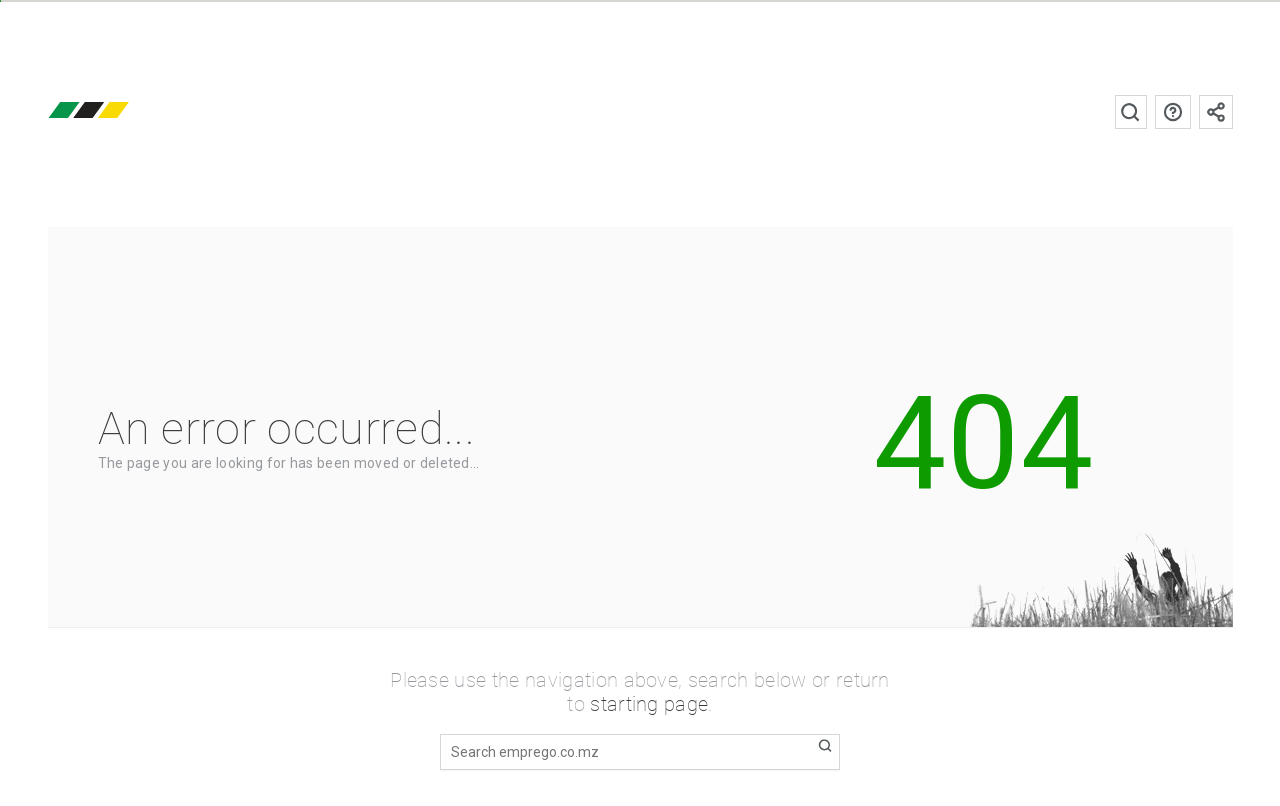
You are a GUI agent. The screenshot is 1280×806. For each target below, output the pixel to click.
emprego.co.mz (118, 111)
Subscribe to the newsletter (1216, 112)
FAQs (1173, 112)
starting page (649, 704)
